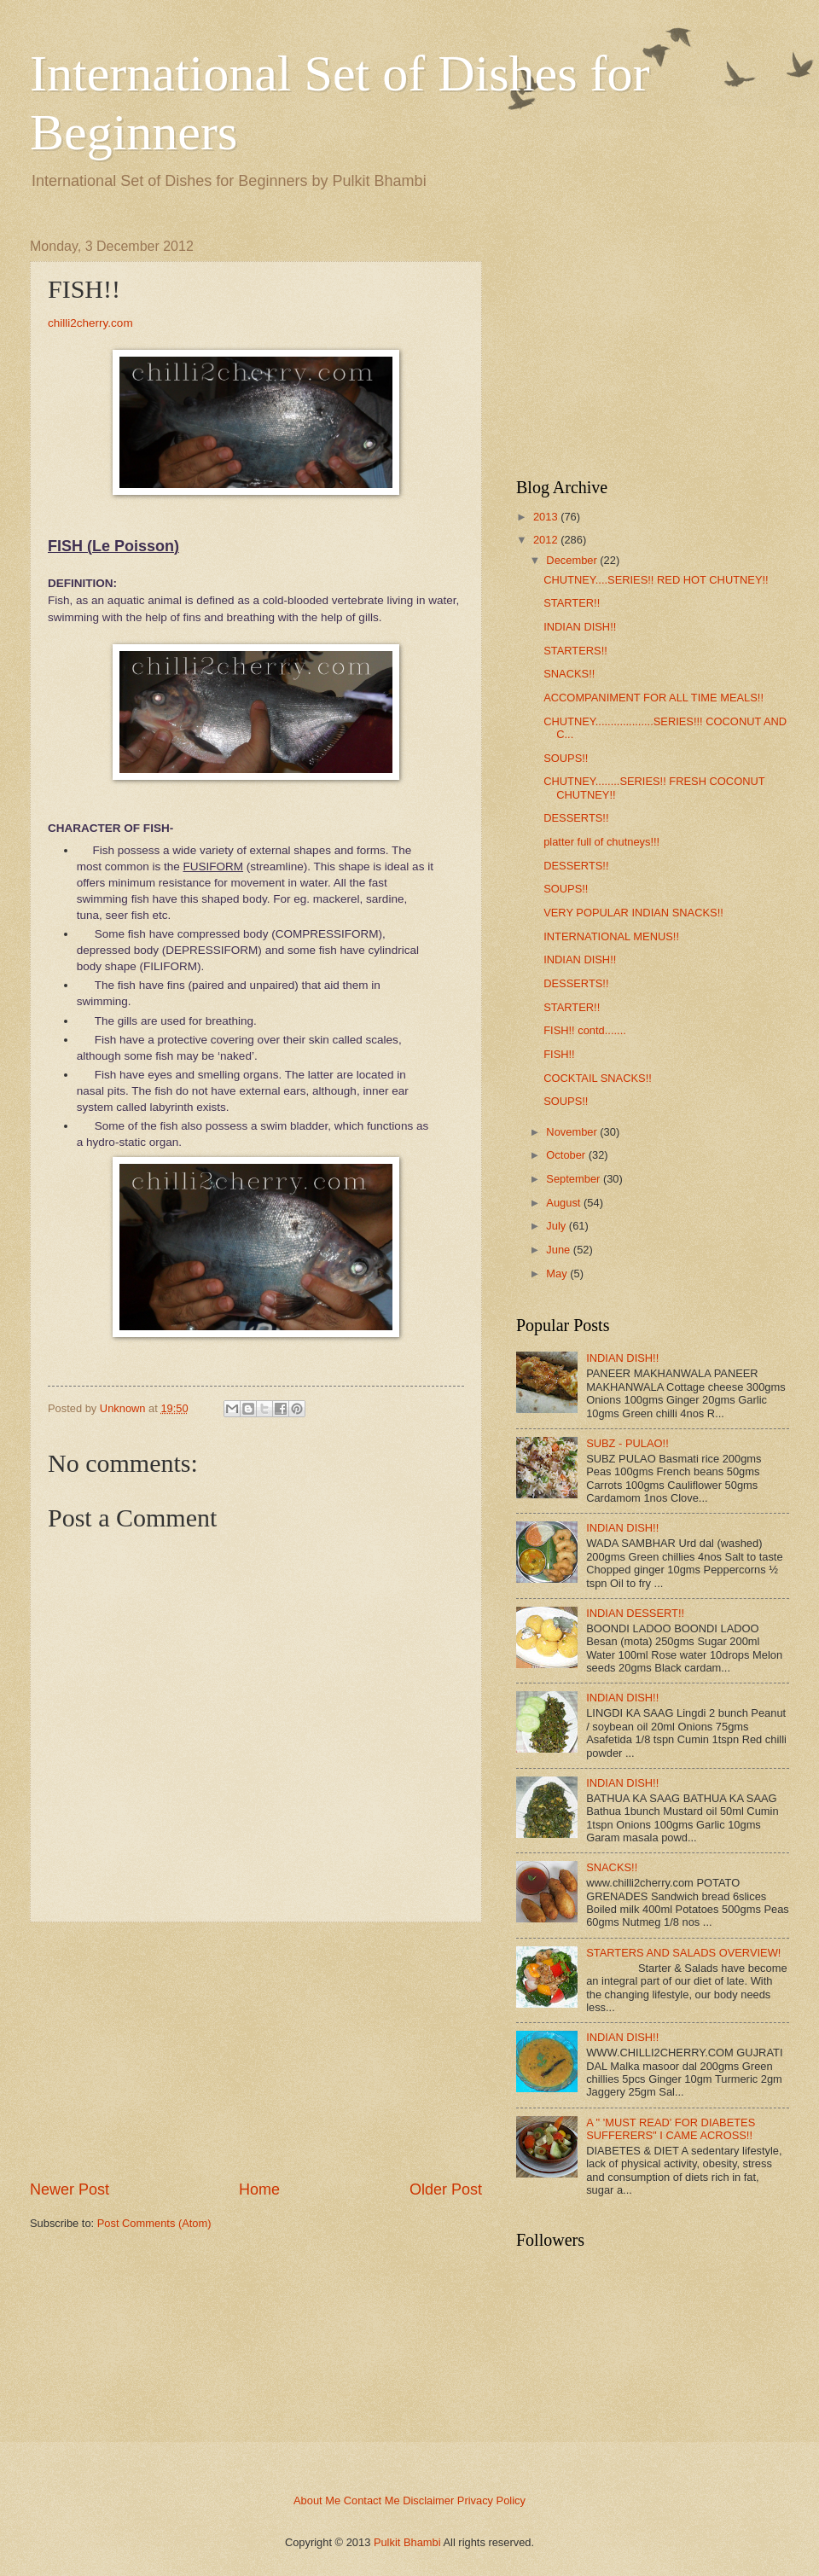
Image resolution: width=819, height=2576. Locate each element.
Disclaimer (428, 2500)
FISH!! (558, 1054)
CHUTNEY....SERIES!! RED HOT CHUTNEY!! (656, 579)
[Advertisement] (256, 2050)
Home (259, 2189)
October (565, 1154)
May (556, 1273)
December (571, 560)
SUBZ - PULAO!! (627, 1443)
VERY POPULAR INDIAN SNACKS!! (633, 912)
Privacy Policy (491, 2500)
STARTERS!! (575, 650)
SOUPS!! (565, 758)
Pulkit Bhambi (407, 2542)
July (556, 1225)
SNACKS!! (569, 673)
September (573, 1178)
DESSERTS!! (575, 817)
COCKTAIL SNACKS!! (597, 1078)
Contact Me (372, 2500)
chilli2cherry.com (90, 323)
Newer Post (69, 2189)
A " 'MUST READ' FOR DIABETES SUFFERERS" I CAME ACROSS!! (670, 2129)
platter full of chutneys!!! (601, 841)
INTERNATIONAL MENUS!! (611, 936)
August (563, 1202)
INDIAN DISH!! (579, 626)
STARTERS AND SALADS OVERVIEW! (683, 1952)
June (558, 1249)
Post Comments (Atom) (154, 2223)
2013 (545, 516)
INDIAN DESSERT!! (635, 1613)
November (571, 1131)
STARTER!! (571, 602)
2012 (545, 539)
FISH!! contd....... (584, 1030)
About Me (316, 2500)
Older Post (446, 2189)
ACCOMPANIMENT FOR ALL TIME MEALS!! (653, 697)
